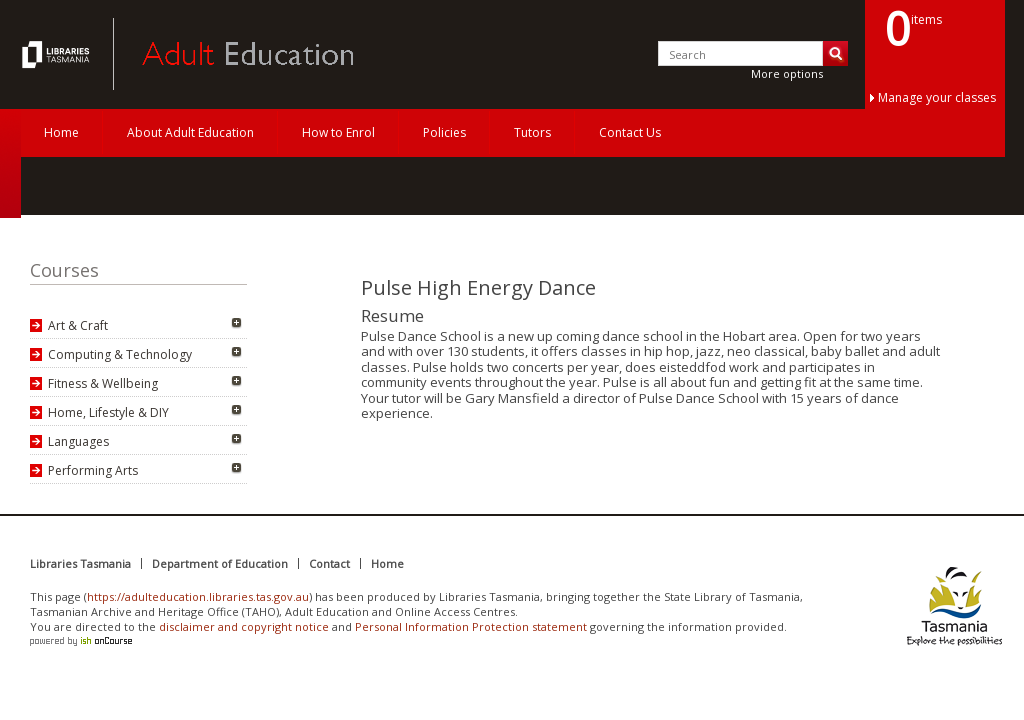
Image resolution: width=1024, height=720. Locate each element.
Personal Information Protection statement (471, 626)
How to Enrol (338, 132)
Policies (444, 132)
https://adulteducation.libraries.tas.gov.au (198, 596)
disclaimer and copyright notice (244, 626)
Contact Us (630, 132)
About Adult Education (190, 132)
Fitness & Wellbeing (103, 383)
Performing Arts (93, 470)
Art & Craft (78, 325)
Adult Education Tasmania (58, 54)
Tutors (532, 132)
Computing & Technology (120, 354)
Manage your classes (937, 97)
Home (61, 132)
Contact (329, 563)
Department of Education (220, 563)
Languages (78, 441)
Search (835, 53)
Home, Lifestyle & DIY (108, 412)
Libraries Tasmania (80, 563)
